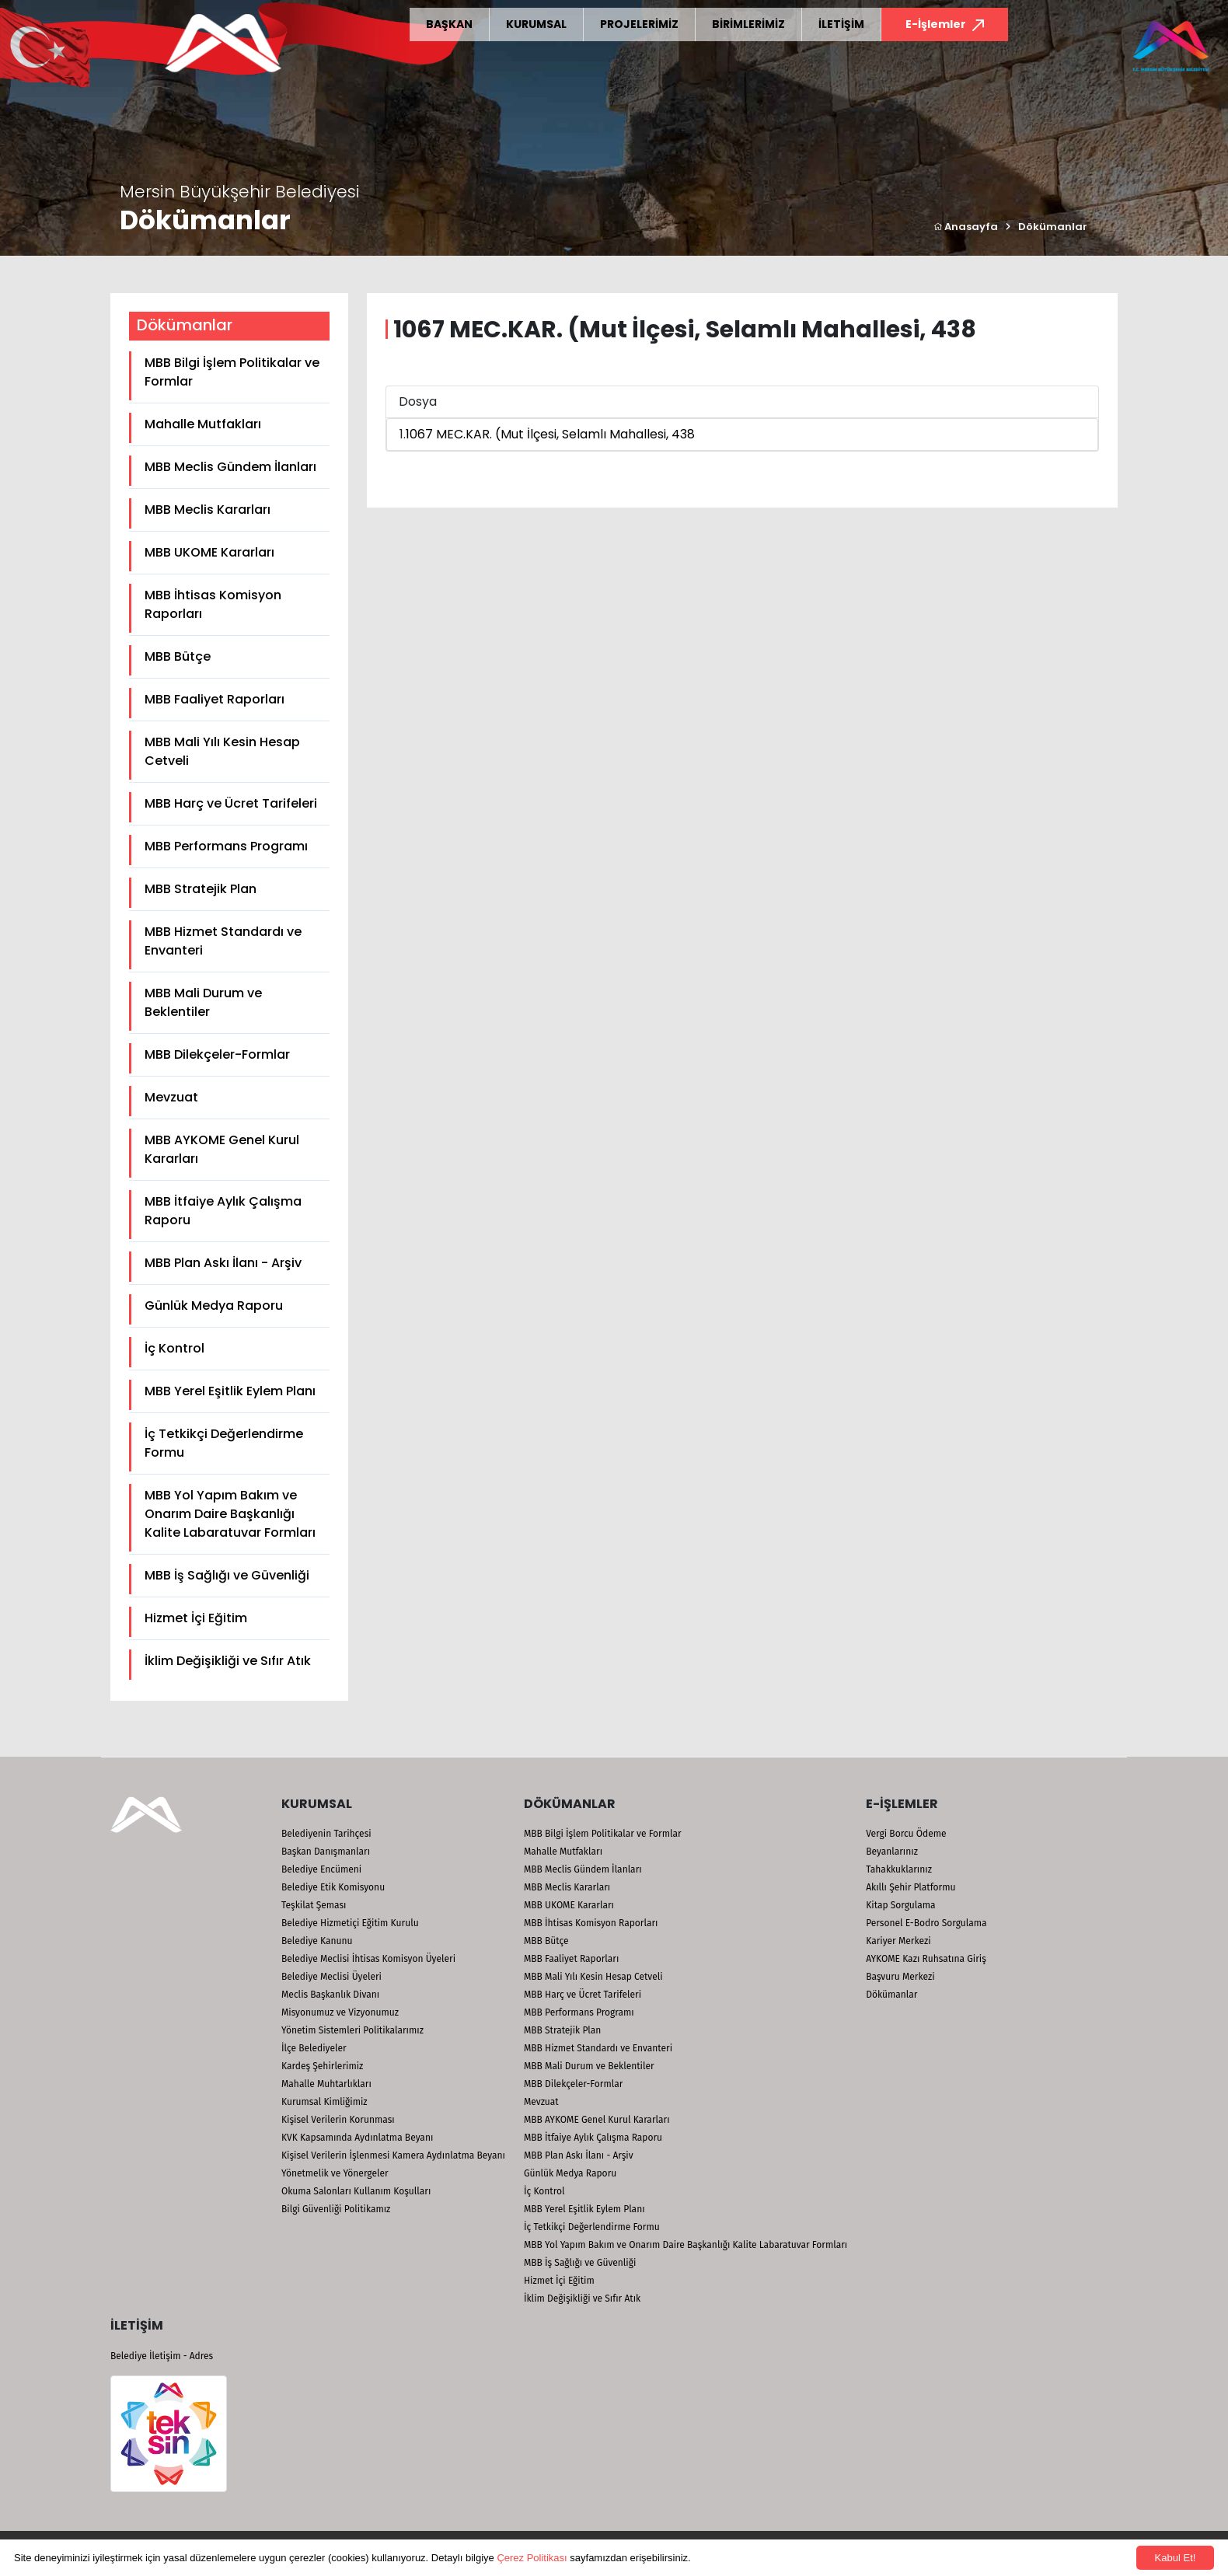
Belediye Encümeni (321, 1869)
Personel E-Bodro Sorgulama (926, 1923)
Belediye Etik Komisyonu (333, 1887)
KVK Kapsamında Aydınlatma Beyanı (357, 2137)
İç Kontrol (174, 1348)
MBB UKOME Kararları (209, 552)
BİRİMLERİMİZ (748, 24)
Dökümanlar (1052, 226)
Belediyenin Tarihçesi (326, 1833)
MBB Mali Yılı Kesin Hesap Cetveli (222, 751)
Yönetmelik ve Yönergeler (335, 2173)
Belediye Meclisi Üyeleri (331, 1976)
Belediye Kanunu (317, 1940)
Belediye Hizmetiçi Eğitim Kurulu (350, 1923)
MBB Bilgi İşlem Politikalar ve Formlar (232, 372)
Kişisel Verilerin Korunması (338, 2119)
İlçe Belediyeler (314, 2048)
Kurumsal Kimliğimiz (324, 2101)
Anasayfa (965, 226)
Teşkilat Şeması (313, 1905)
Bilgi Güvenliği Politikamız (335, 2209)
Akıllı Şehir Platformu (910, 1887)
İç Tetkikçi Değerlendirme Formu (224, 1443)
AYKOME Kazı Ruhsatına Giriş (926, 1958)
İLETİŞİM (841, 24)
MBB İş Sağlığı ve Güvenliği (227, 1575)
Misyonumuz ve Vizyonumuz (340, 2012)
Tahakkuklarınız (899, 1869)
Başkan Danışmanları (325, 1851)
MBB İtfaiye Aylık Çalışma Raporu (223, 1210)
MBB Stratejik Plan (200, 889)
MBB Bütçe (178, 656)
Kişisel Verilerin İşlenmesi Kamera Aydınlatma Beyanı (393, 2155)
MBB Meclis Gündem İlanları (230, 467)
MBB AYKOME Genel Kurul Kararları (222, 1149)
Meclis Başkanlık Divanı (330, 1994)
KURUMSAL (536, 24)
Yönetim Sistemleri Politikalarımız (352, 2030)
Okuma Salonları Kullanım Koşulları (356, 2191)
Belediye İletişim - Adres (161, 2356)
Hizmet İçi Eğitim (196, 1618)
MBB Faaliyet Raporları (214, 699)
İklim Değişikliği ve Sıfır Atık (228, 1661)
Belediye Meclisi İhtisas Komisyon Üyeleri (368, 1958)
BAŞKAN (449, 24)
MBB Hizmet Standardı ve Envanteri (223, 941)
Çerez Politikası (532, 2558)
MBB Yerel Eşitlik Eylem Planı (230, 1391)
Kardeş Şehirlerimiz (322, 2066)
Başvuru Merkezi (900, 1976)
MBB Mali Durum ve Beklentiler (203, 1002)
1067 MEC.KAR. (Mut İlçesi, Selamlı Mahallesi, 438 (550, 434)
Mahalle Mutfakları (203, 424)
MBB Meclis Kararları (207, 509)
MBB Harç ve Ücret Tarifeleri (231, 803)
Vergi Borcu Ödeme (906, 1833)
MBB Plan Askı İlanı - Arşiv (223, 1263)
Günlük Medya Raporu (214, 1305)
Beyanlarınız (892, 1851)
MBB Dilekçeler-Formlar (217, 1054)
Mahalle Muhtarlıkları (326, 2084)
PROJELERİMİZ (639, 24)
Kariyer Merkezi (898, 1940)
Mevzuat (171, 1097)
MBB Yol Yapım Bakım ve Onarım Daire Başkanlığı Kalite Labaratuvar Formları (230, 1513)
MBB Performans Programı (226, 846)
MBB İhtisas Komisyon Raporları (213, 604)
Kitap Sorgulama (900, 1905)
